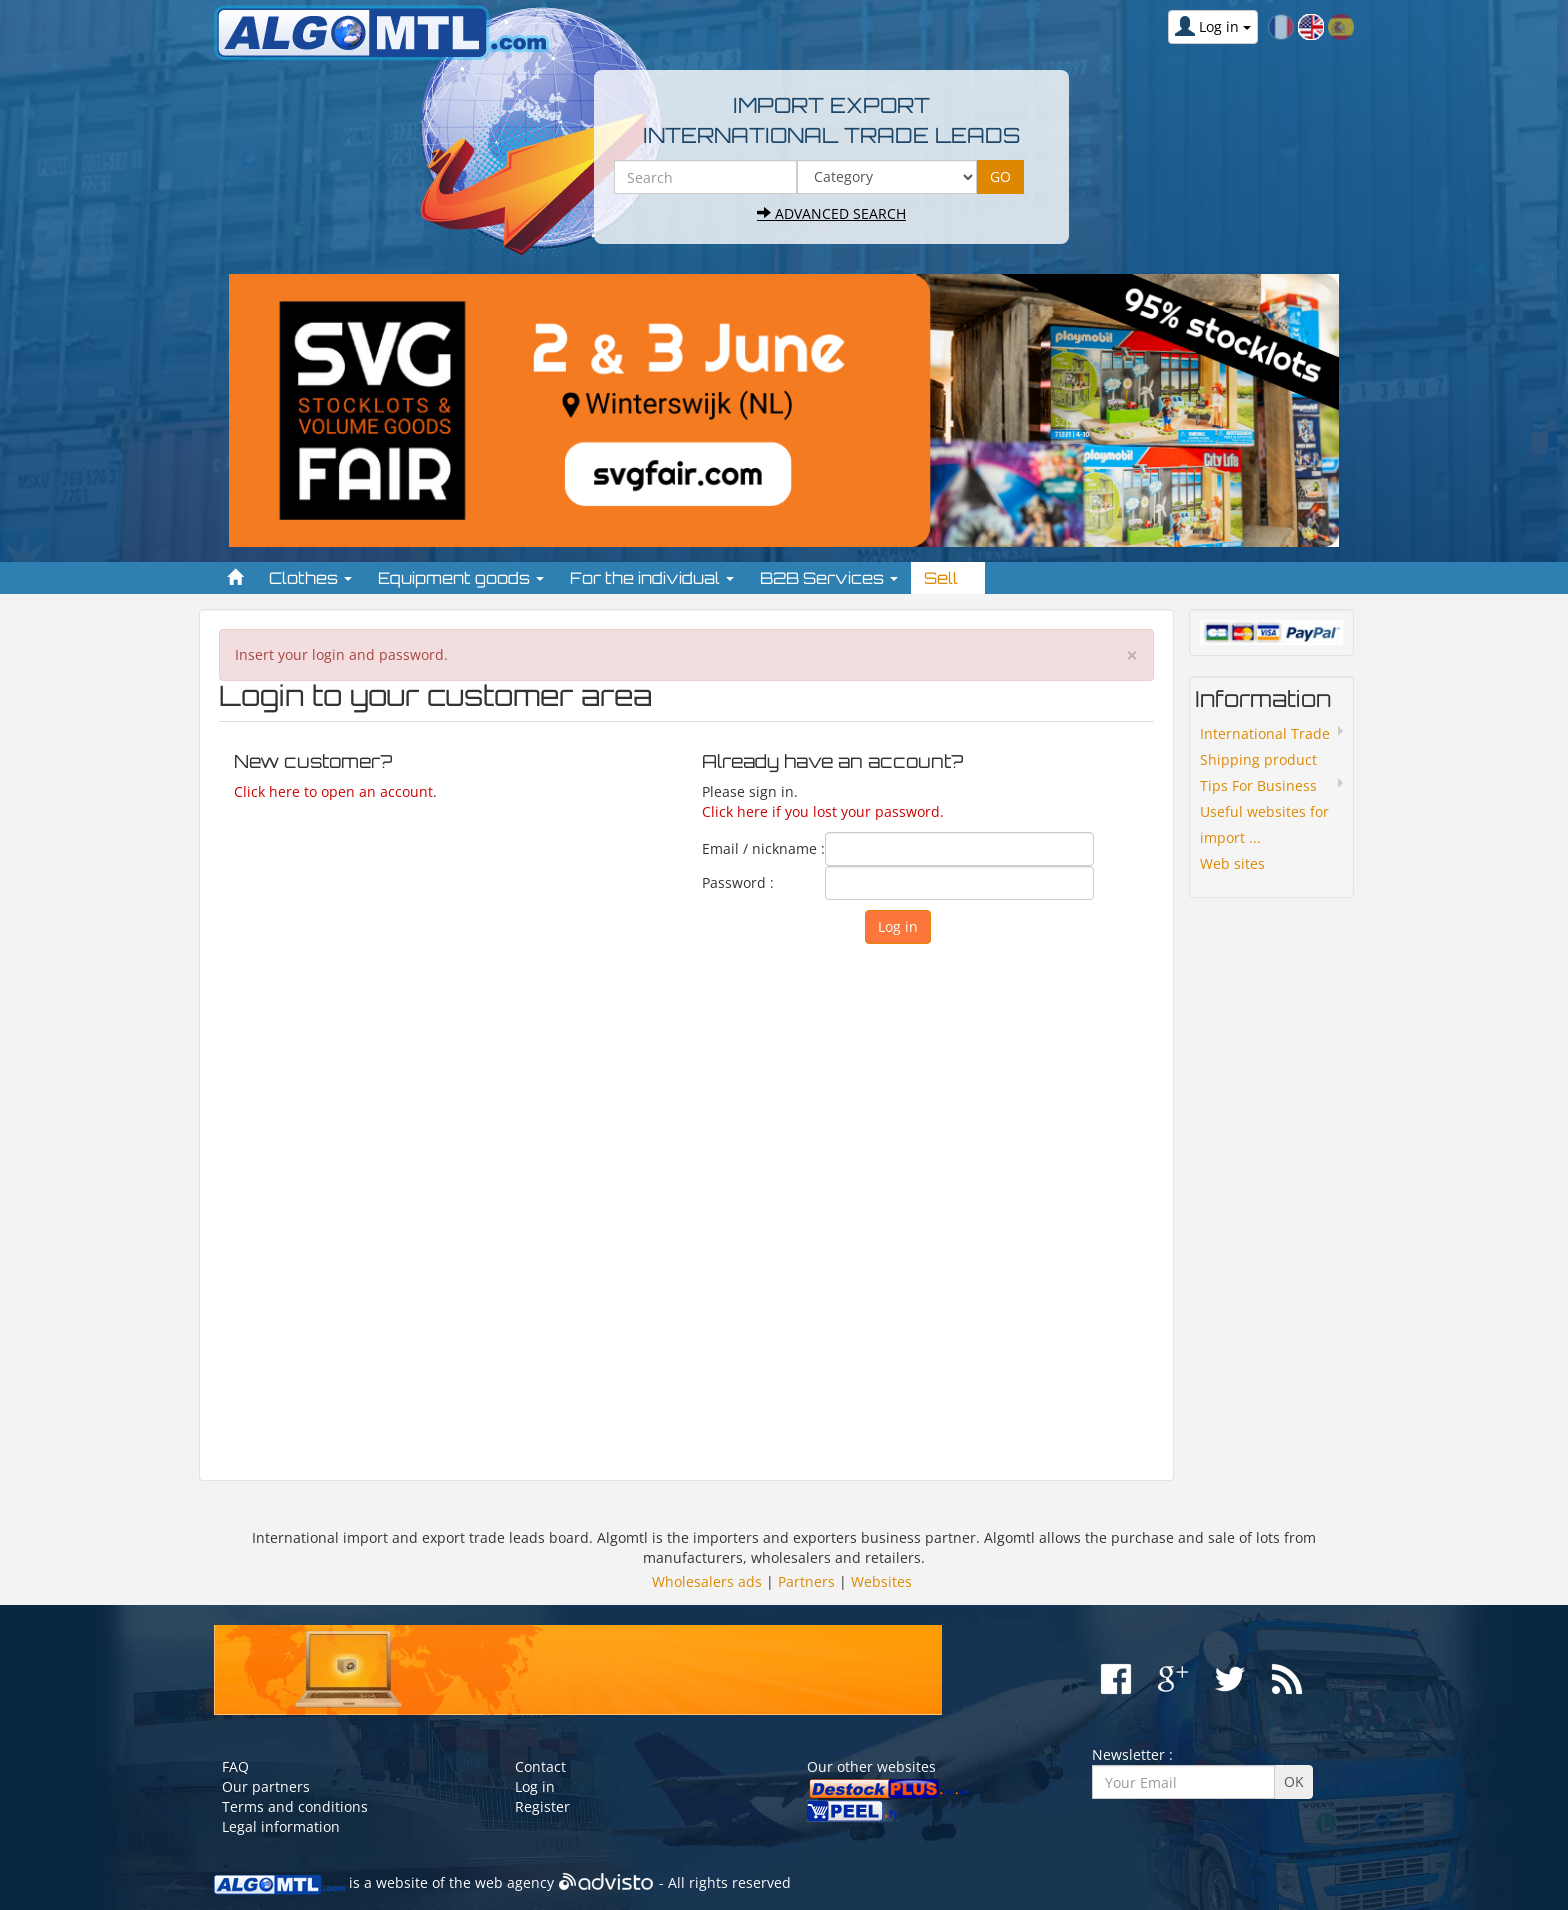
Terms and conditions (295, 1806)
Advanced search (831, 213)
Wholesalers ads (707, 1581)
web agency (514, 1882)
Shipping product (1258, 759)
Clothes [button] (310, 578)
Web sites (1232, 863)
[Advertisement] (686, 1202)
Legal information (281, 1826)
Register (542, 1806)
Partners (806, 1581)
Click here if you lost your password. (823, 811)
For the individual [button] (652, 578)
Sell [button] (948, 578)
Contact (540, 1766)
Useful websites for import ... (1264, 824)
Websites (881, 1581)
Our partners (266, 1786)
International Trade (1265, 733)
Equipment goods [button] (461, 578)
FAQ (235, 1766)
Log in (535, 1786)
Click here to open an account (333, 791)
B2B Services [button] (829, 578)
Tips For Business (1258, 785)
